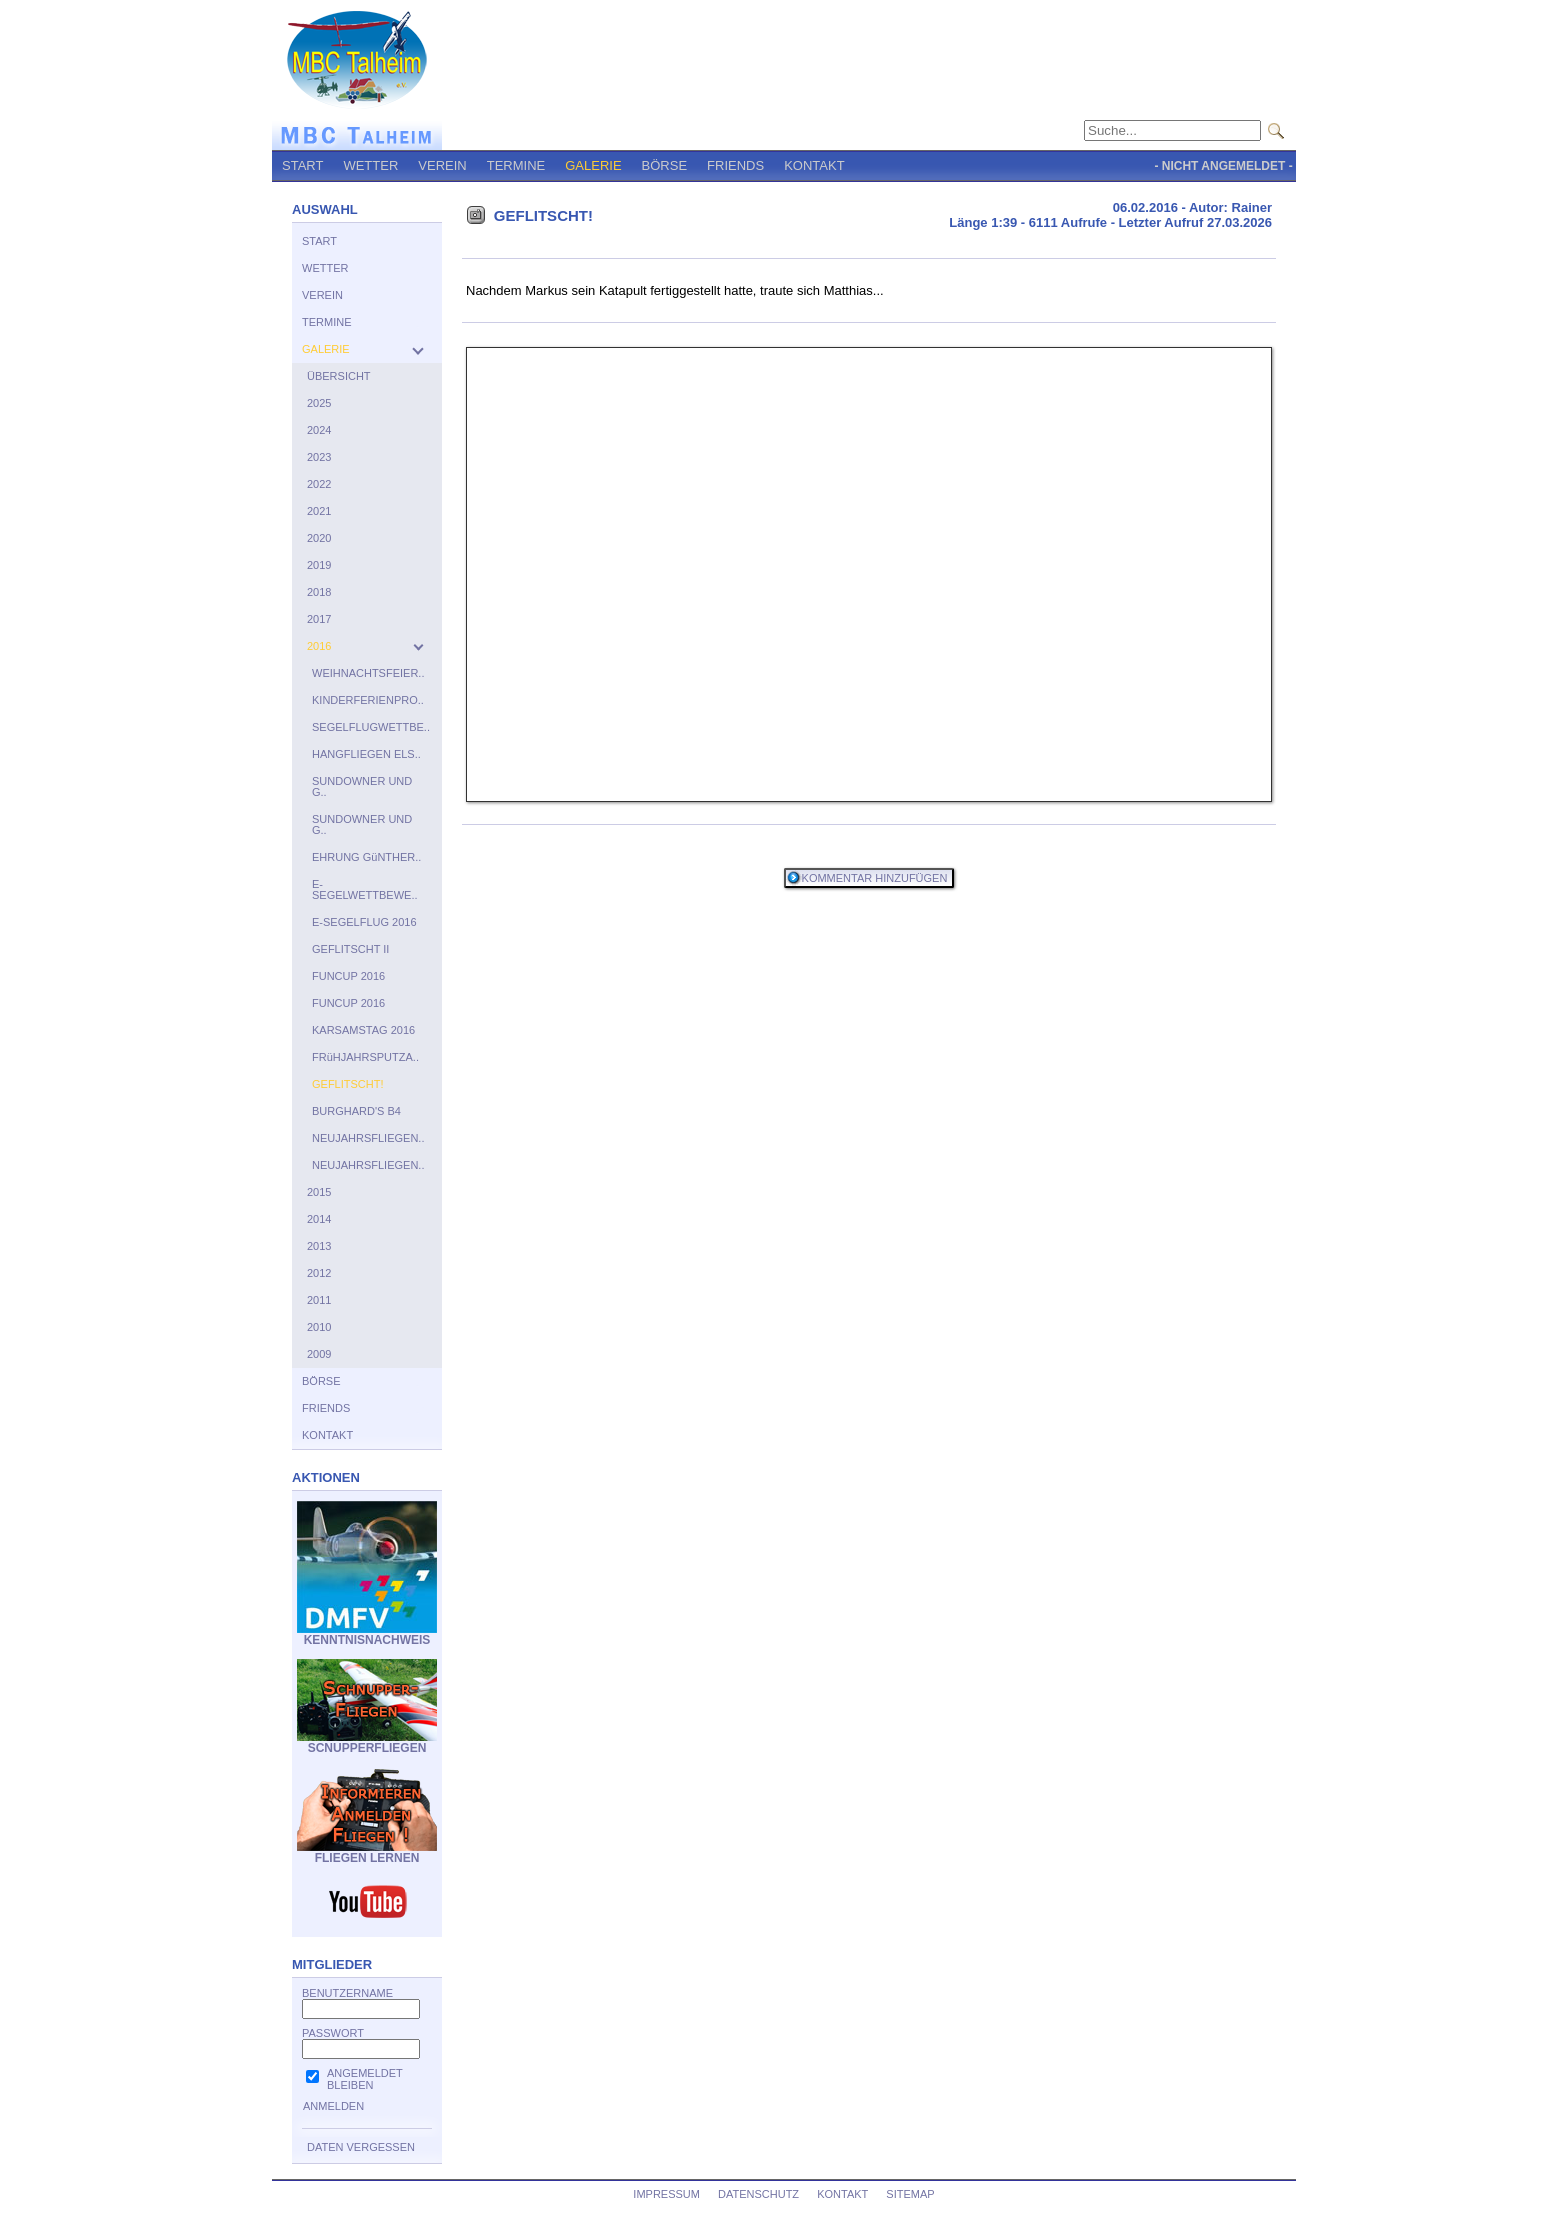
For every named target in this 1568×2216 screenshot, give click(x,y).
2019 (319, 565)
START (302, 165)
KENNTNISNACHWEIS (367, 1634)
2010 (319, 1327)
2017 (319, 619)
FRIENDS (735, 165)
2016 (319, 646)
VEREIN (442, 165)
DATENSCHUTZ (758, 2194)
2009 (319, 1354)
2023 (319, 457)
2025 (319, 403)
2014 (319, 1219)
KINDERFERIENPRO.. (368, 700)
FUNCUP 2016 (348, 976)
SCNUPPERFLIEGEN (367, 1742)
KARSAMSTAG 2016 (363, 1030)
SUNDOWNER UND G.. (362, 786)
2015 (319, 1192)
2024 (319, 430)
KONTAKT (814, 165)
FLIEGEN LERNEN (367, 1852)
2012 (319, 1273)
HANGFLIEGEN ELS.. (366, 754)
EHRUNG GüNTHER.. (366, 857)
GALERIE (593, 165)
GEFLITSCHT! (348, 1084)
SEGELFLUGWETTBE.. (371, 727)
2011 (319, 1300)
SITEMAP (910, 2194)
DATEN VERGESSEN (361, 2147)
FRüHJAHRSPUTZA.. (365, 1057)
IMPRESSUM (666, 2194)
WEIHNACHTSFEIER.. (368, 673)
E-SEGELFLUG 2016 (364, 922)
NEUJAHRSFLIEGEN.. (368, 1138)
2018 (319, 592)
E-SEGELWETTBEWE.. (365, 889)
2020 (319, 538)
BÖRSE (665, 165)
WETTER (370, 165)
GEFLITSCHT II (350, 949)
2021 (319, 511)
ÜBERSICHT (339, 376)
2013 (319, 1246)
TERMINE (516, 165)
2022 (319, 484)
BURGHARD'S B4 (356, 1111)
